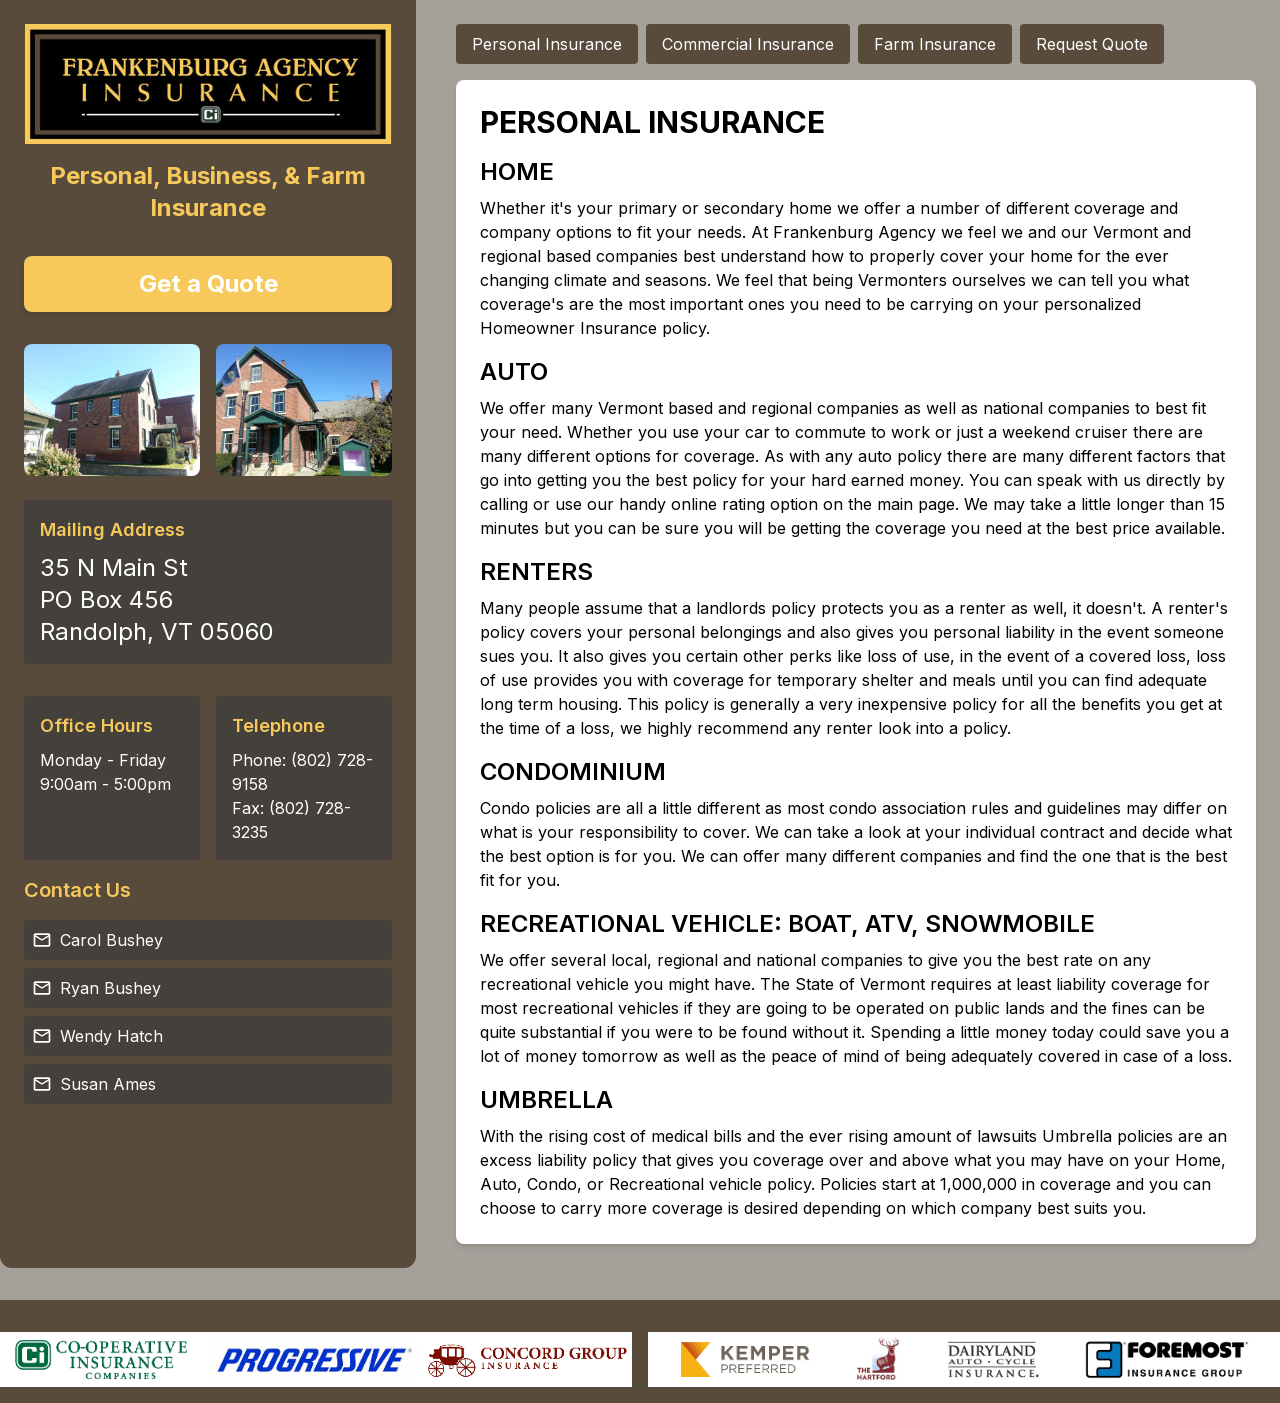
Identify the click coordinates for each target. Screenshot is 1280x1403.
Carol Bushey (97, 940)
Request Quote (1092, 44)
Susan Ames (94, 1084)
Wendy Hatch (97, 1036)
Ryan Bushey (96, 988)
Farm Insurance (935, 44)
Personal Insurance (547, 44)
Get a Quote (208, 283)
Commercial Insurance (748, 44)
